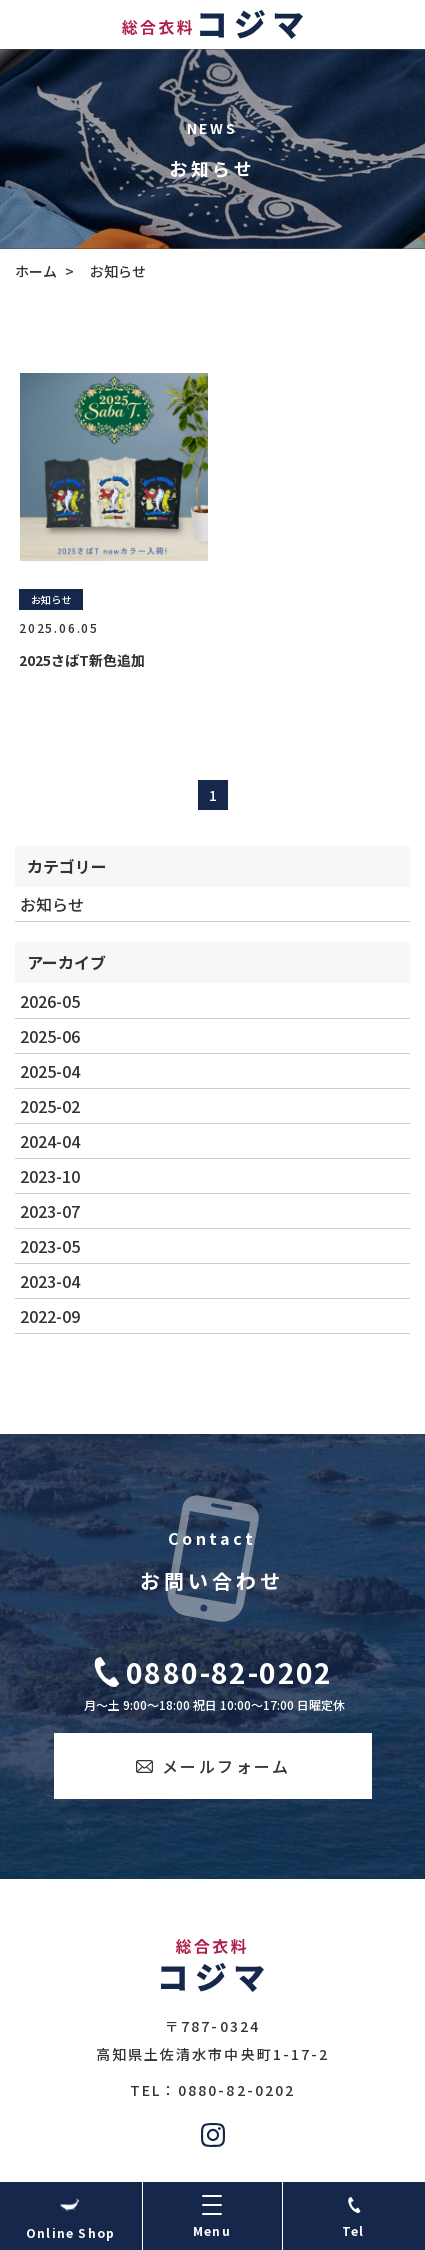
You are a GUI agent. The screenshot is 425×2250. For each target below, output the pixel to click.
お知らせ (52, 904)
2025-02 (50, 1106)
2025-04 (50, 1071)
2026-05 (50, 1001)
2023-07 (50, 1211)
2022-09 (50, 1316)
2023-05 (50, 1246)
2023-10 (50, 1176)
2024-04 (50, 1141)
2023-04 (50, 1281)
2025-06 (50, 1036)
